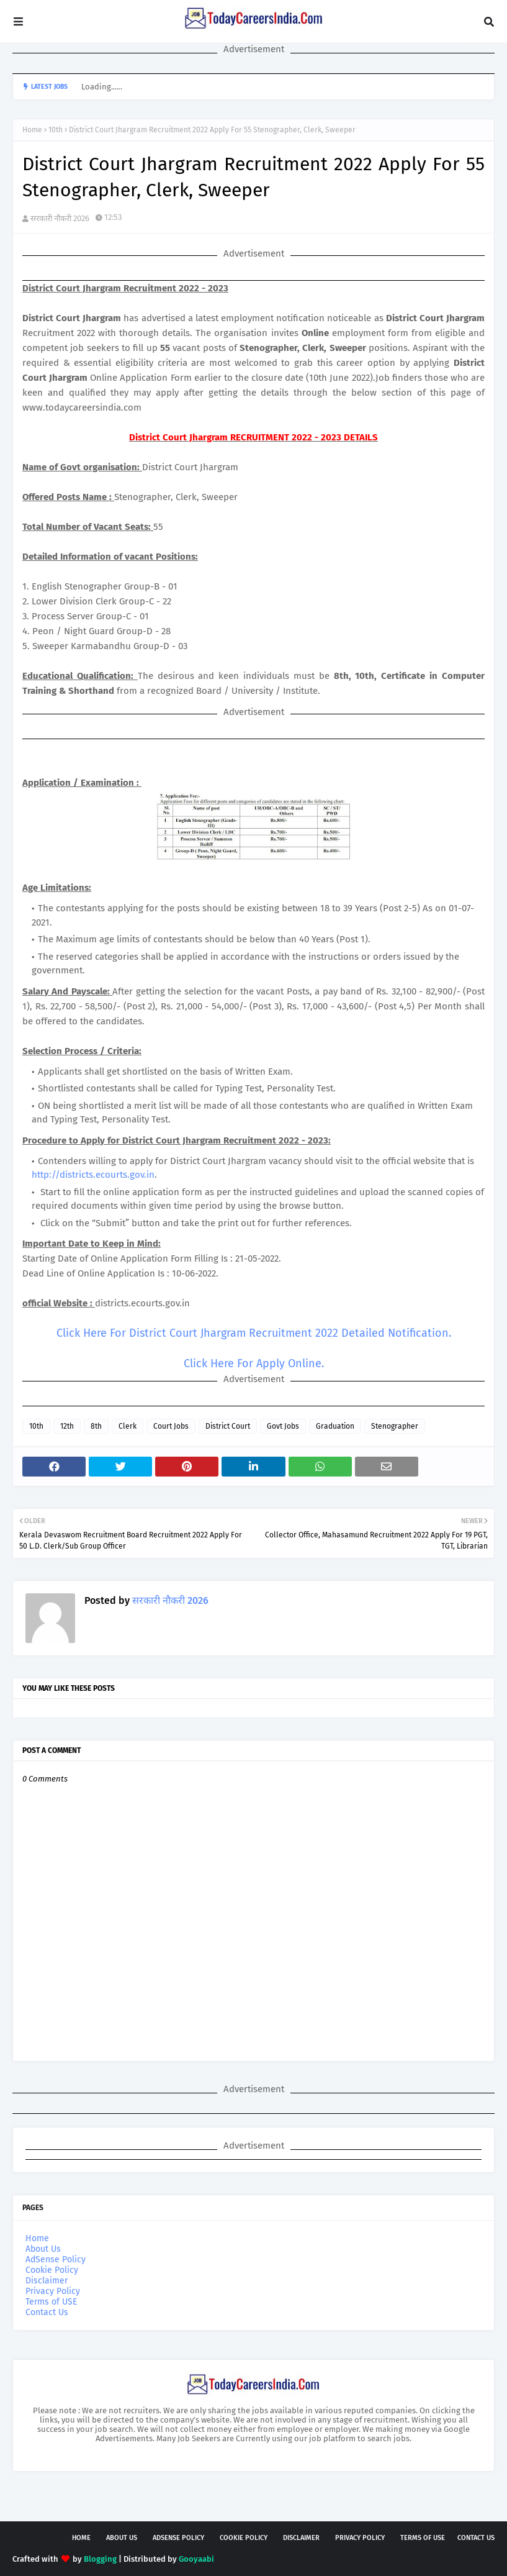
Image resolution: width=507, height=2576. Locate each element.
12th (67, 1426)
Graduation (335, 1426)
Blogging (100, 2559)
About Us (43, 2249)
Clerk (128, 1426)
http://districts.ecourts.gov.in (93, 1174)
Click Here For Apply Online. (254, 1363)
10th (55, 129)
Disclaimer (46, 2280)
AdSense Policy (55, 2259)
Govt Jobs (283, 1426)
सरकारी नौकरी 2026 (59, 218)
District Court (227, 1426)
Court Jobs (171, 1426)
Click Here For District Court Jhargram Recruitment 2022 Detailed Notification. (253, 1333)
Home (32, 129)
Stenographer (394, 1426)
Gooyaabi (196, 2559)
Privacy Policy (52, 2291)
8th (96, 1426)
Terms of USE (51, 2301)
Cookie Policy (51, 2270)
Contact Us (46, 2312)
